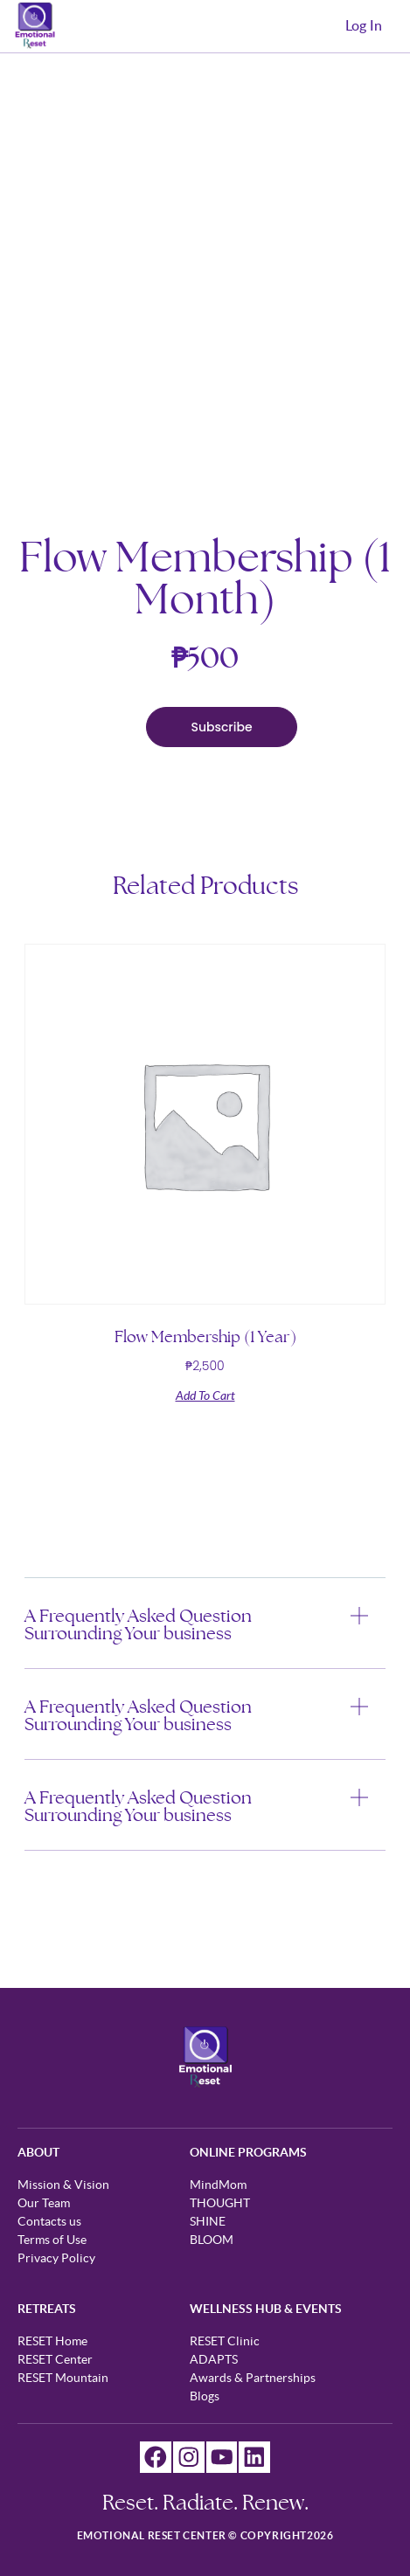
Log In (363, 26)
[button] (205, 1638)
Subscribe (221, 727)
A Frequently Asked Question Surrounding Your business (138, 1624)
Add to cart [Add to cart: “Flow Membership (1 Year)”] (205, 1396)
